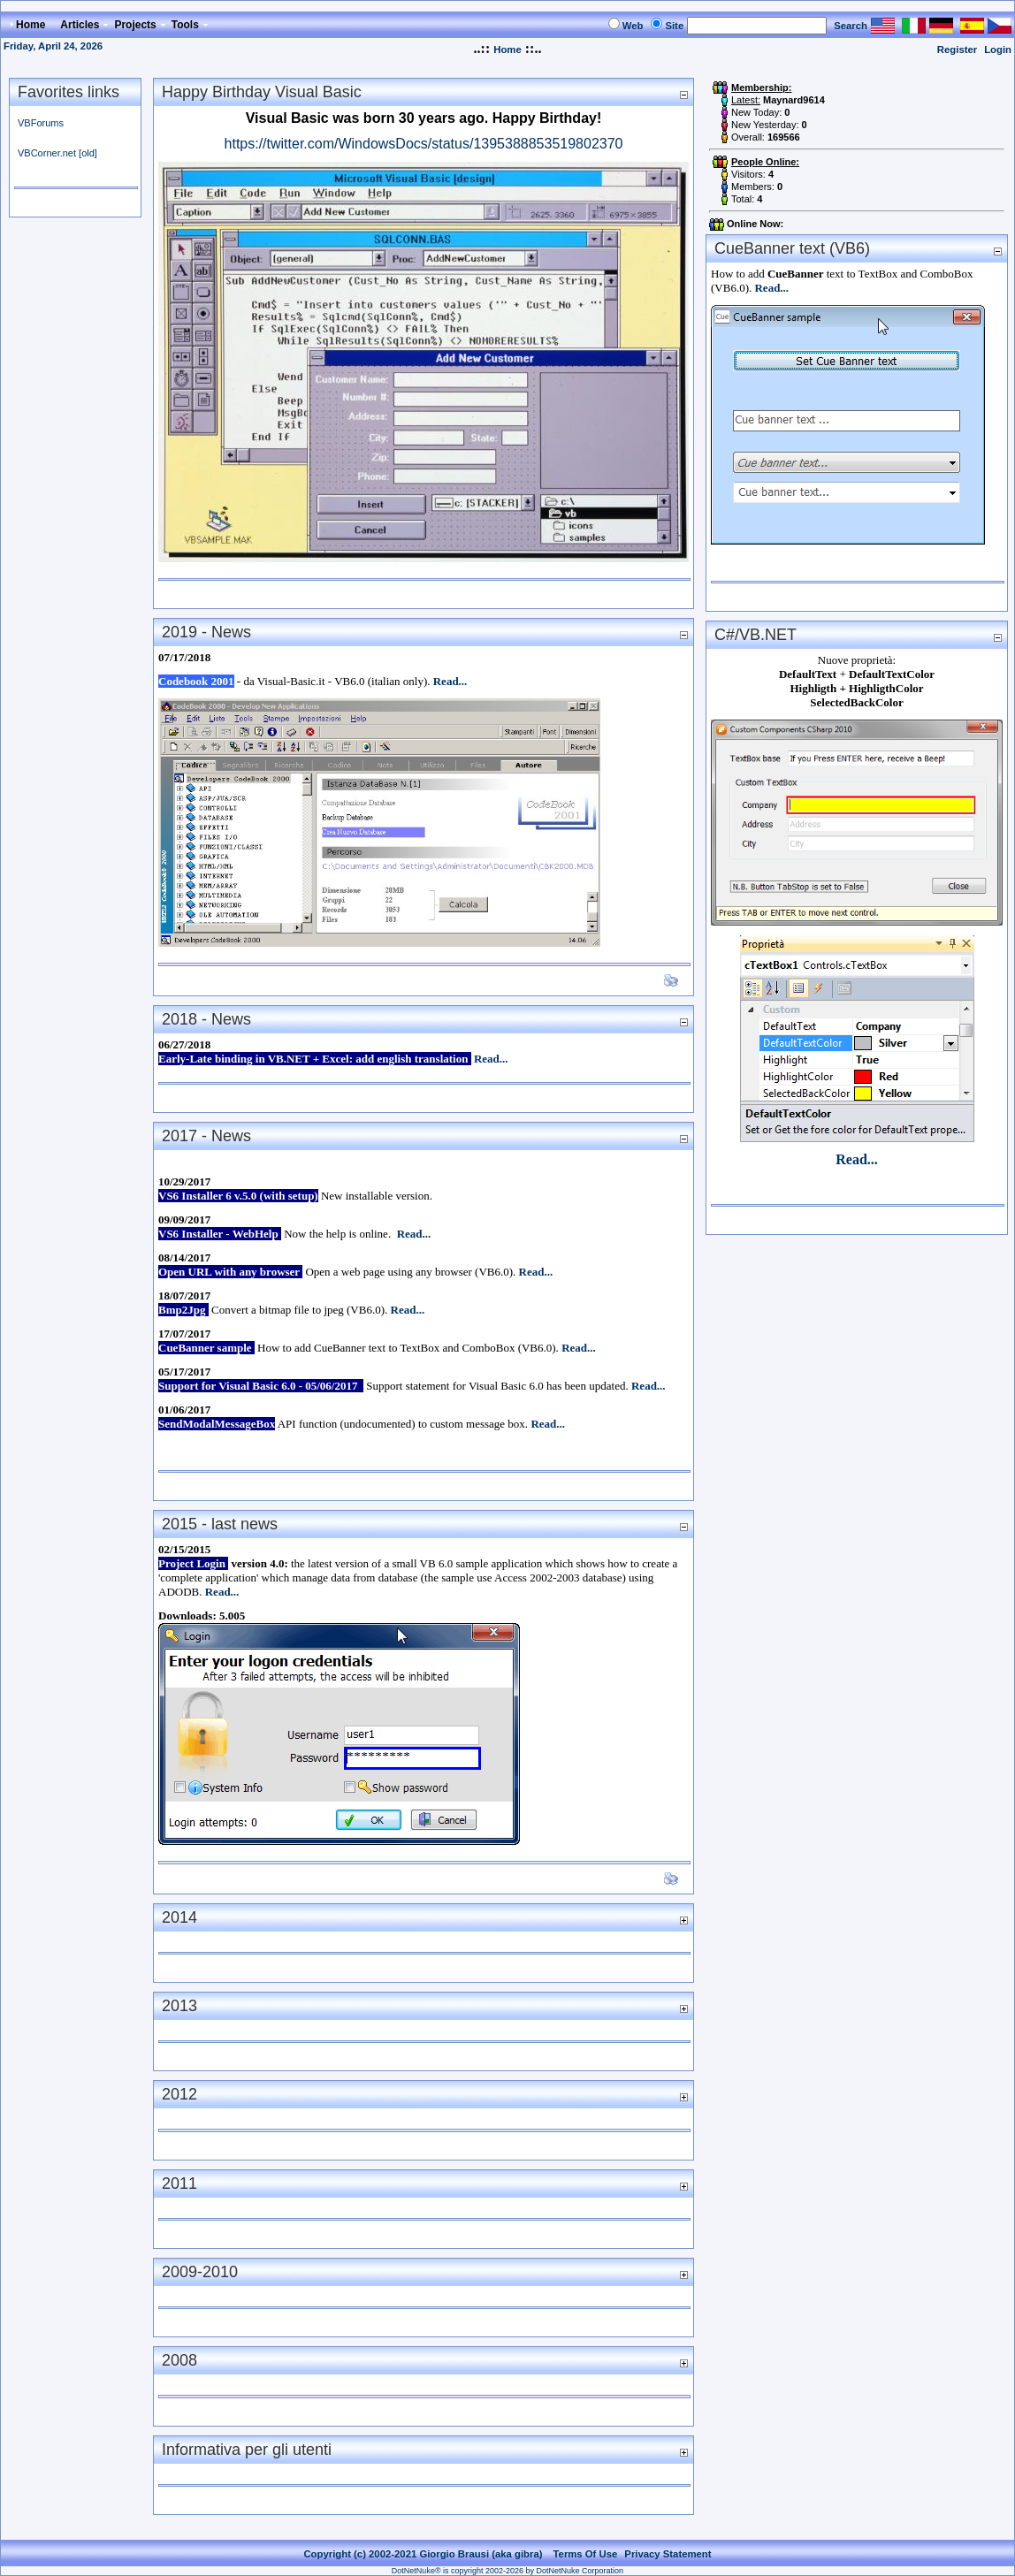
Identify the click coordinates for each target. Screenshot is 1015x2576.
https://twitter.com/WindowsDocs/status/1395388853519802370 (424, 143)
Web (633, 25)
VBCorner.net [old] (57, 153)
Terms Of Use (585, 2554)
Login (997, 49)
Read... (450, 681)
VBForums (41, 123)
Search (850, 25)
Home (507, 49)
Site (674, 25)
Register (957, 49)
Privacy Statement (667, 2554)
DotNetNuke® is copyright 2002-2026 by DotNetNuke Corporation (507, 2570)
